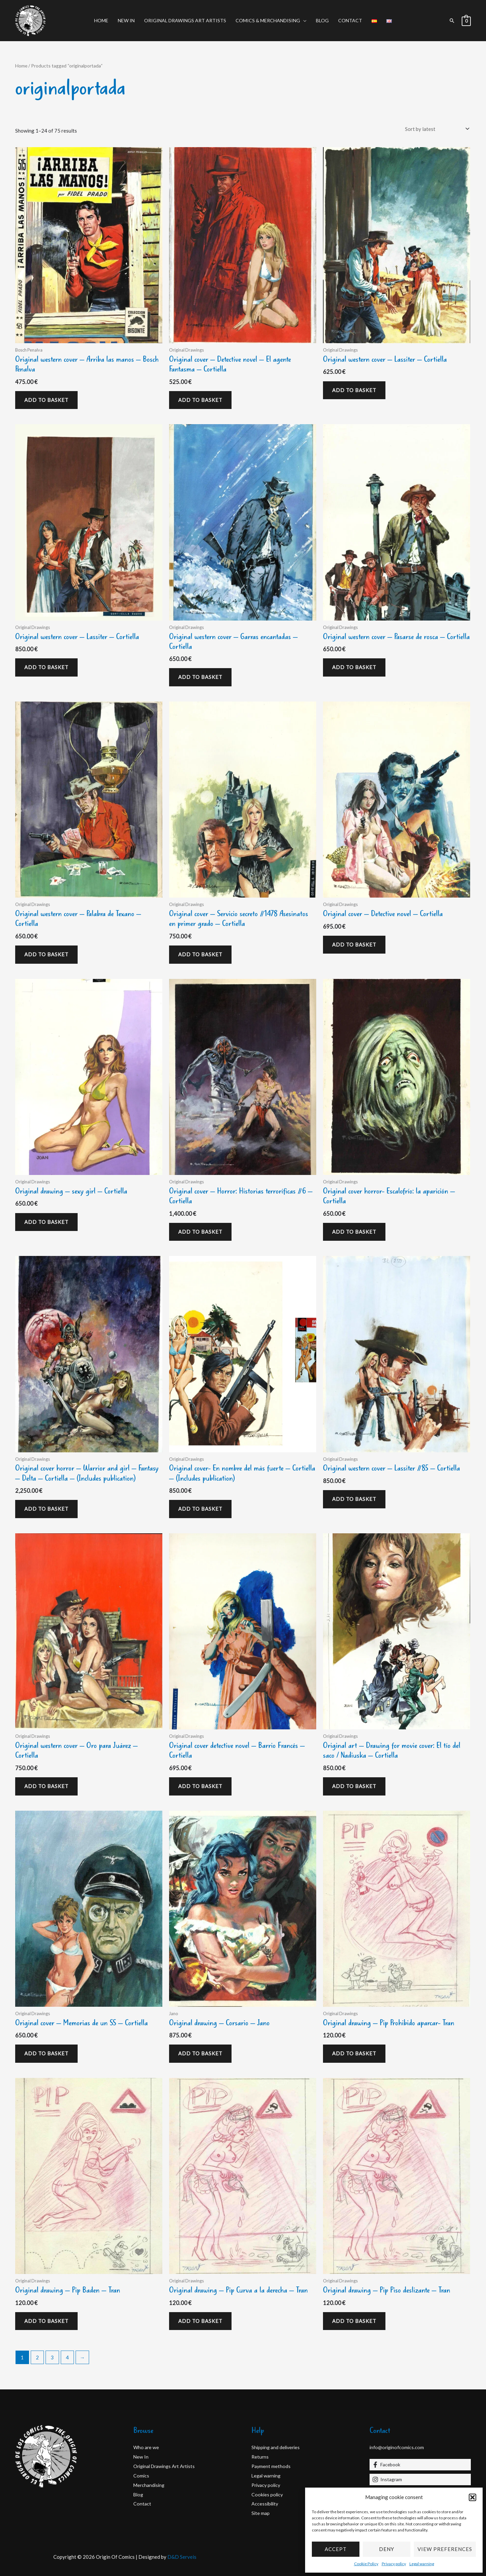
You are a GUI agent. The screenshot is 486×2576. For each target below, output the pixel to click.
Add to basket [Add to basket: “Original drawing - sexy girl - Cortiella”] (46, 1222)
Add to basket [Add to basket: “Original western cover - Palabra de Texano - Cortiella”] (46, 954)
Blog (322, 20)
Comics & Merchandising (268, 20)
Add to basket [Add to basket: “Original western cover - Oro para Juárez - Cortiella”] (46, 1786)
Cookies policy (267, 2494)
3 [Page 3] (52, 2357)
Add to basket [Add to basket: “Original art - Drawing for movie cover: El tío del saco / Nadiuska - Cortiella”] (354, 1786)
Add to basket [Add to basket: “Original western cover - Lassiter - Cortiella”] (354, 390)
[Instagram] (420, 2479)
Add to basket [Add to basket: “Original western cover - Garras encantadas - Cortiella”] (200, 677)
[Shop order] (436, 128)
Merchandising (150, 2485)
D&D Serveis (181, 2557)
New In (126, 20)
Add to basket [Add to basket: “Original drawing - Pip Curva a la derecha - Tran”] (200, 2321)
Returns (260, 2457)
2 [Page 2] (37, 2357)
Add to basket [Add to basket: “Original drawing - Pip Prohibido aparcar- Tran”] (354, 2053)
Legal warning (421, 2563)
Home (101, 20)
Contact (350, 20)
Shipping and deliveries (277, 2447)
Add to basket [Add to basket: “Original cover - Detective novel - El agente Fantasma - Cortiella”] (200, 400)
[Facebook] (420, 2464)
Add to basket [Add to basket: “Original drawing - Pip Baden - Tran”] (46, 2321)
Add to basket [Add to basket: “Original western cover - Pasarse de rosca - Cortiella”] (354, 667)
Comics (141, 2475)
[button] (472, 2497)
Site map (260, 2513)
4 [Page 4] (67, 2357)
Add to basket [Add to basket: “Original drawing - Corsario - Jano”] (200, 2053)
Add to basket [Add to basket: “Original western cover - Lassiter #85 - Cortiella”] (354, 1499)
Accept (336, 2549)
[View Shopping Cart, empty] (466, 21)
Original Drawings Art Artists (185, 20)
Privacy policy (394, 2563)
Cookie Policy (366, 2563)
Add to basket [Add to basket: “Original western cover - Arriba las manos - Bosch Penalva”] (46, 400)
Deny (386, 2549)
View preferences (444, 2549)
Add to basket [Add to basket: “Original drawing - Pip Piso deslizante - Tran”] (354, 2321)
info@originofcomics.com (398, 2447)
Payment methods (271, 2466)
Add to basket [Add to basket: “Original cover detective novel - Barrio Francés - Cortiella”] (200, 1786)
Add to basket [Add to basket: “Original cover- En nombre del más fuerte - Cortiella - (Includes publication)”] (200, 1509)
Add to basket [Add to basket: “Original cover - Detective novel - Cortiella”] (354, 944)
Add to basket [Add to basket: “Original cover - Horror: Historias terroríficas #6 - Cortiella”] (200, 1232)
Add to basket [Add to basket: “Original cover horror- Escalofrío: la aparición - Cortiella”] (354, 1232)
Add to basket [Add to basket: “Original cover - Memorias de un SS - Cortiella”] (46, 2053)
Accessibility (265, 2503)
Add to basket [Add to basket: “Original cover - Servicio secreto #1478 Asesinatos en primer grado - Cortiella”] (200, 954)
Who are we (146, 2447)
